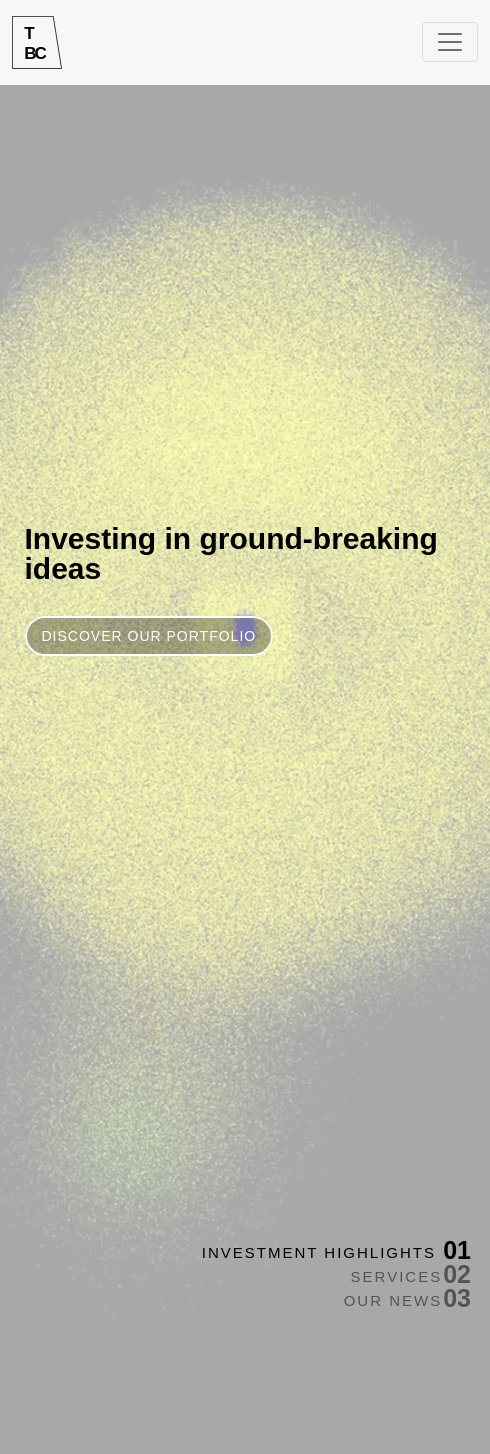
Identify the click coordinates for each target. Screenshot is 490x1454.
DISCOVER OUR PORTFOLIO (149, 636)
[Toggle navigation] (450, 42)
